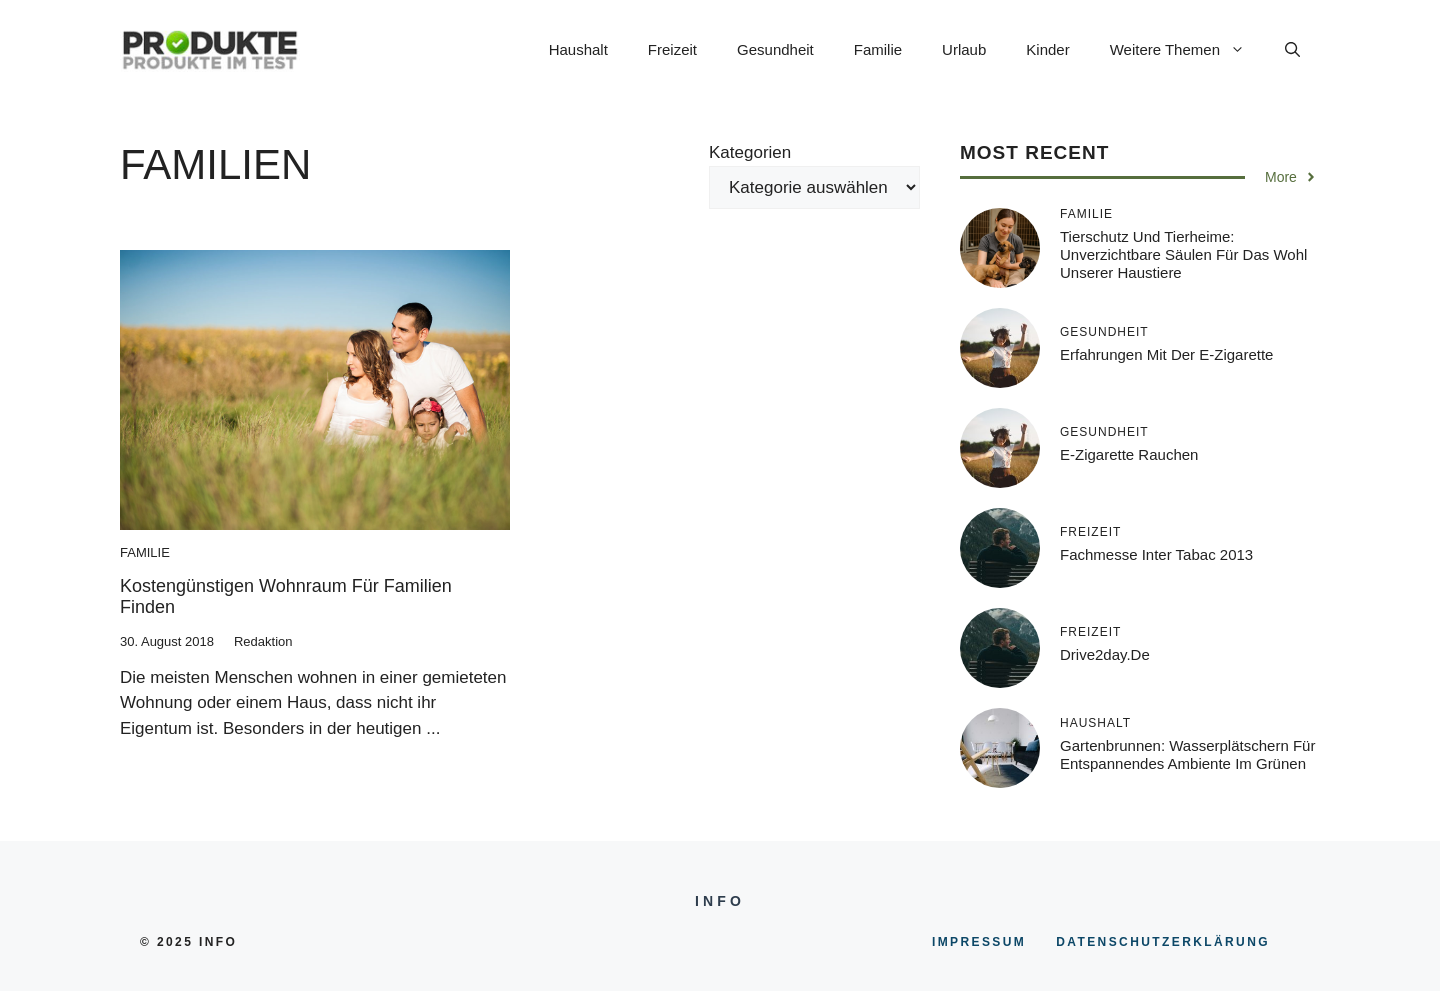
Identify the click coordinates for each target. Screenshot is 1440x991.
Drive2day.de (1105, 654)
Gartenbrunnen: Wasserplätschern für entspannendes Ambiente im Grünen (1187, 754)
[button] (1292, 50)
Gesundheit (775, 49)
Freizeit (672, 49)
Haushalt (578, 49)
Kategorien (750, 152)
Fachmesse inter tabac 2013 (1156, 554)
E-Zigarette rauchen (1129, 454)
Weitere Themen (1187, 50)
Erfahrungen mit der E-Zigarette (1166, 354)
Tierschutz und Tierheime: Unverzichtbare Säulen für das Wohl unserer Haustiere (1183, 254)
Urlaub (964, 49)
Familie (878, 49)
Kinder (1047, 49)
